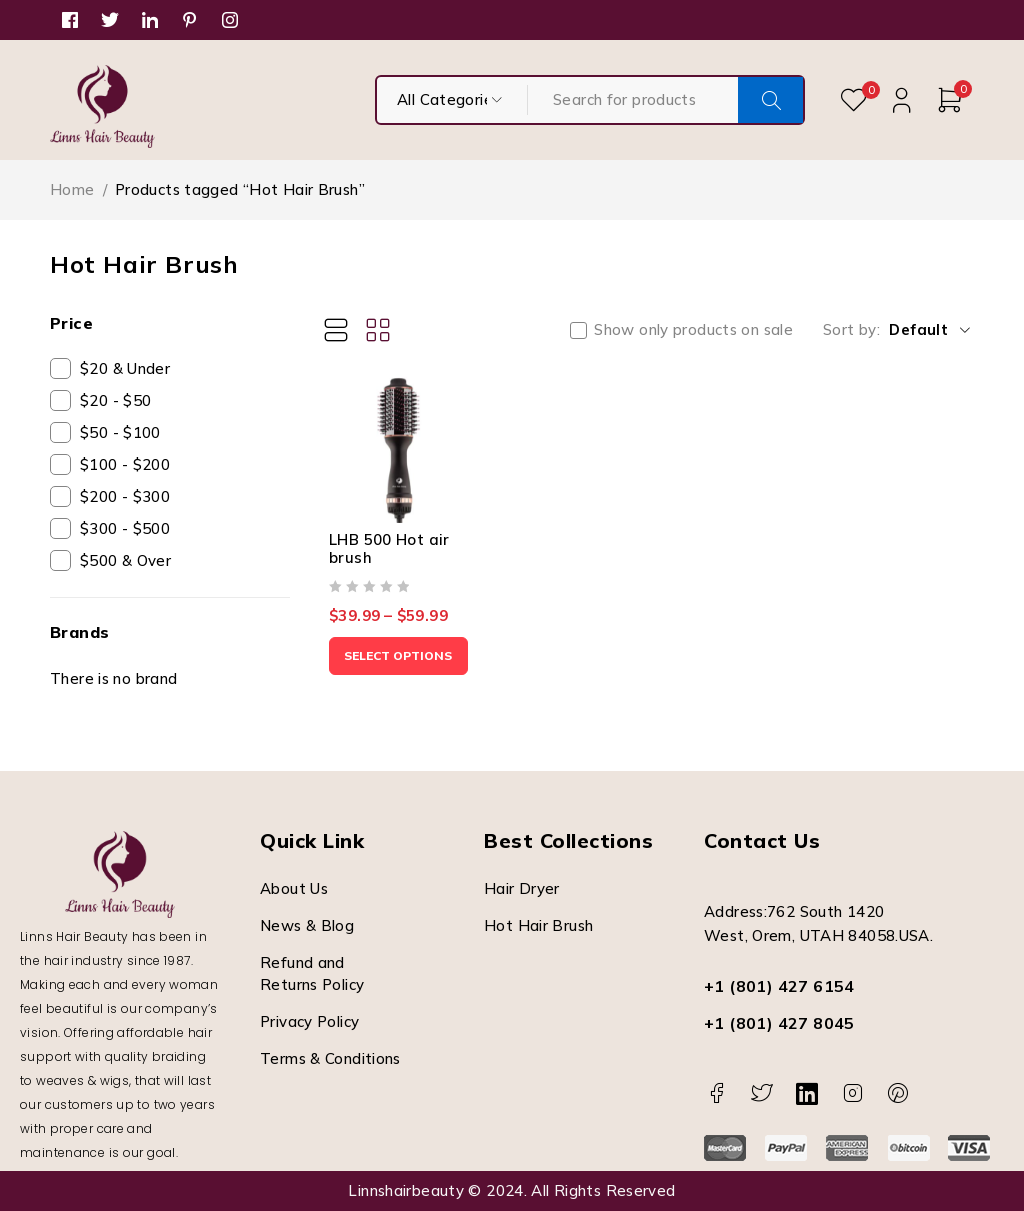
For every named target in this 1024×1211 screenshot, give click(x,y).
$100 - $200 (125, 464)
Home (72, 189)
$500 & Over (125, 560)
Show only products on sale (693, 330)
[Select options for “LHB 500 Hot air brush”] (404, 667)
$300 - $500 (125, 528)
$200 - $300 (125, 496)
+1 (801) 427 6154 (779, 986)
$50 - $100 (120, 432)
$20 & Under (125, 368)
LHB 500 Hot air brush (389, 559)
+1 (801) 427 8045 (779, 1023)
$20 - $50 (115, 400)
